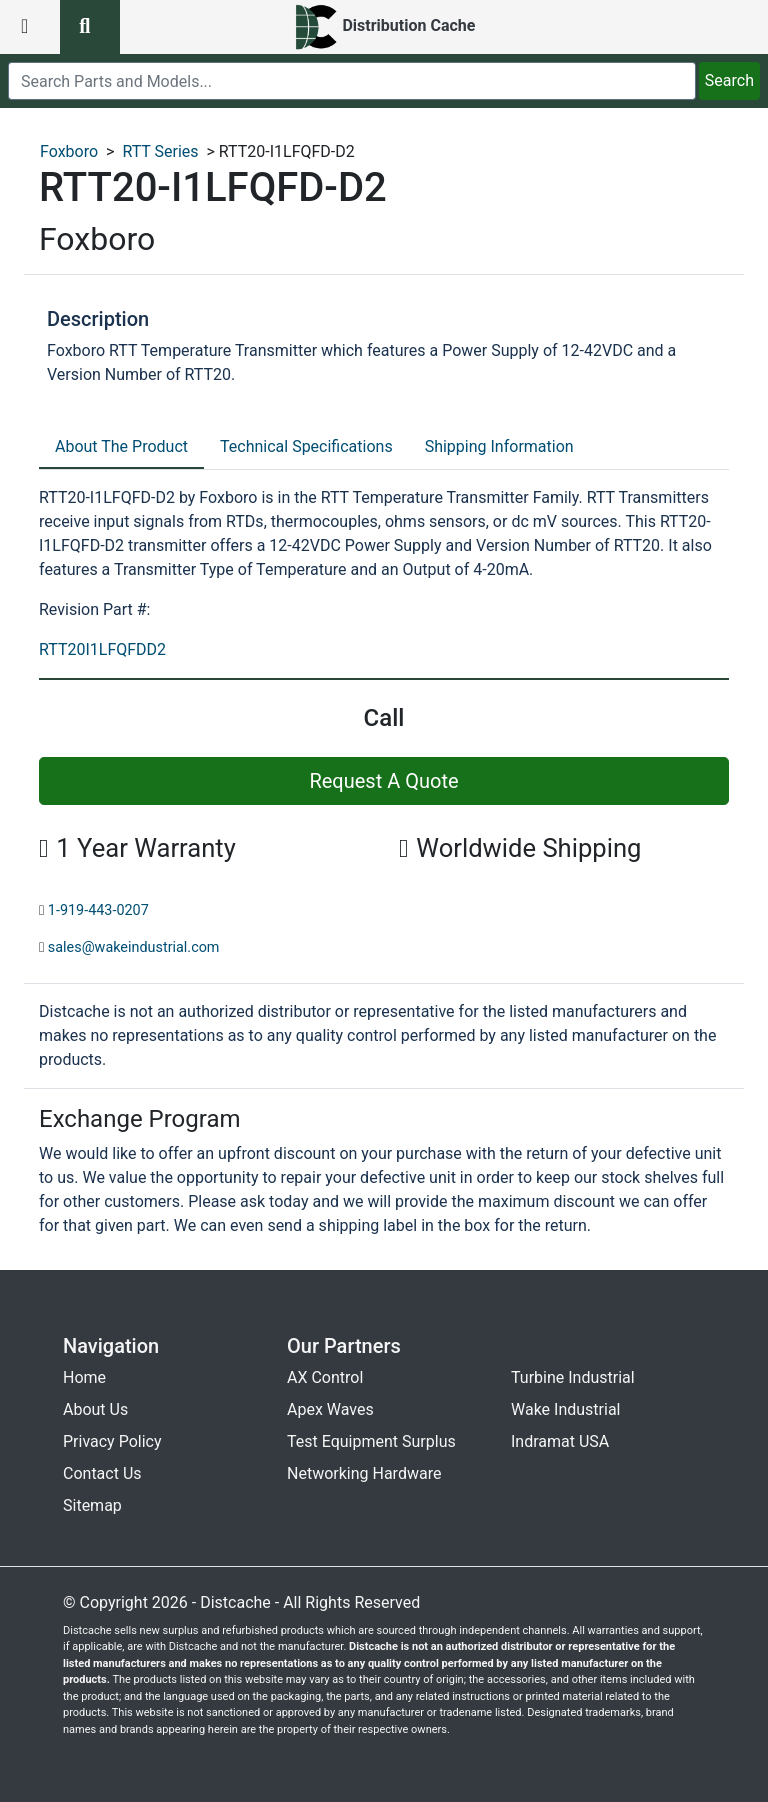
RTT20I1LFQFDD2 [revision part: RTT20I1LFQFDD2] (102, 649)
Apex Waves (330, 1409)
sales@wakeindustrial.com (134, 947)
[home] (384, 27)
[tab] (121, 448)
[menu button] (30, 27)
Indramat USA (560, 1441)
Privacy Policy (112, 1441)
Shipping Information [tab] (499, 446)
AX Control (325, 1377)
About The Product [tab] (121, 446)
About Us (95, 1409)
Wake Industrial (565, 1409)
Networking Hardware (364, 1473)
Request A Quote (383, 781)
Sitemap (92, 1505)
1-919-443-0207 (98, 910)
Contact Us (102, 1473)
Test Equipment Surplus (371, 1441)
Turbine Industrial (573, 1377)
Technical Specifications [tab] (306, 446)
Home (84, 1377)
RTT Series (160, 151)
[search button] (90, 27)
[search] (352, 81)
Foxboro (69, 151)
